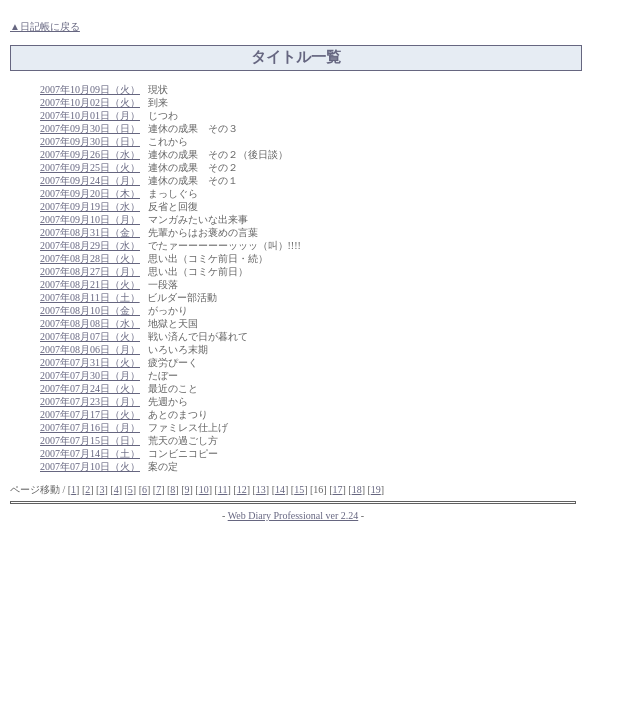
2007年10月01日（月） (90, 115)
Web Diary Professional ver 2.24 (293, 515)
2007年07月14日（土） (90, 453)
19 (376, 489)
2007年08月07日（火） (90, 336)
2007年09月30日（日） (90, 128)
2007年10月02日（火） (90, 102)
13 (261, 489)
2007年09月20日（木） (90, 193)
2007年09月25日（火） (90, 167)
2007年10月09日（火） (90, 89)
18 (357, 489)
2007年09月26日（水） (90, 154)
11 (223, 489)
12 (242, 489)
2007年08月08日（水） (90, 323)
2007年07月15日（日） (90, 440)
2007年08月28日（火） (90, 258)
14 (280, 489)
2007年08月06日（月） (90, 349)
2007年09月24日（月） (90, 180)
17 (337, 489)
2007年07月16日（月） (90, 427)
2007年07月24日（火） (90, 388)
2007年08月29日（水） (90, 245)
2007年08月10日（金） (90, 310)
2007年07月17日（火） (90, 414)
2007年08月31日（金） (90, 232)
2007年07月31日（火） (90, 362)
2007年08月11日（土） (90, 297)
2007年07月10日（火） (90, 466)
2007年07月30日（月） (90, 375)
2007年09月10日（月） (90, 219)
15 (299, 489)
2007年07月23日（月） (90, 401)
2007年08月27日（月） (90, 271)
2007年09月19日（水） (90, 206)
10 (204, 489)
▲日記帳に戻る (45, 26)
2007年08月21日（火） (90, 284)
